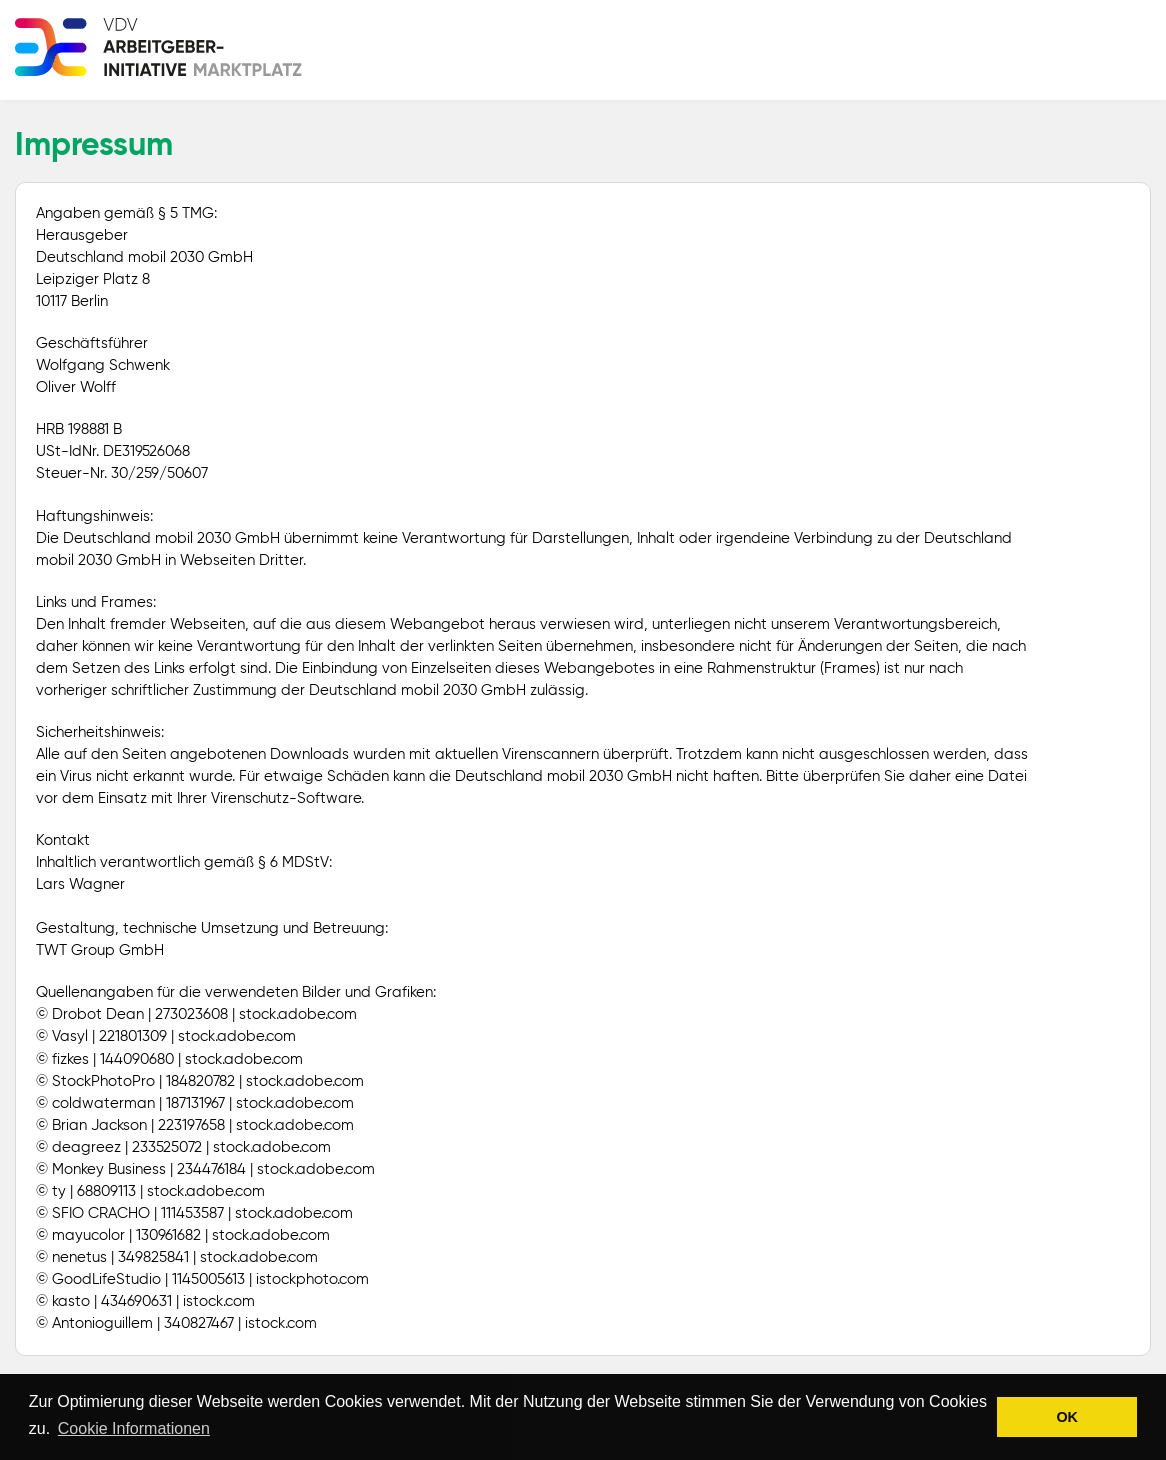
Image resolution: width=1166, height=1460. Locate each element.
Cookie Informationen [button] (134, 1428)
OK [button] (1067, 1417)
